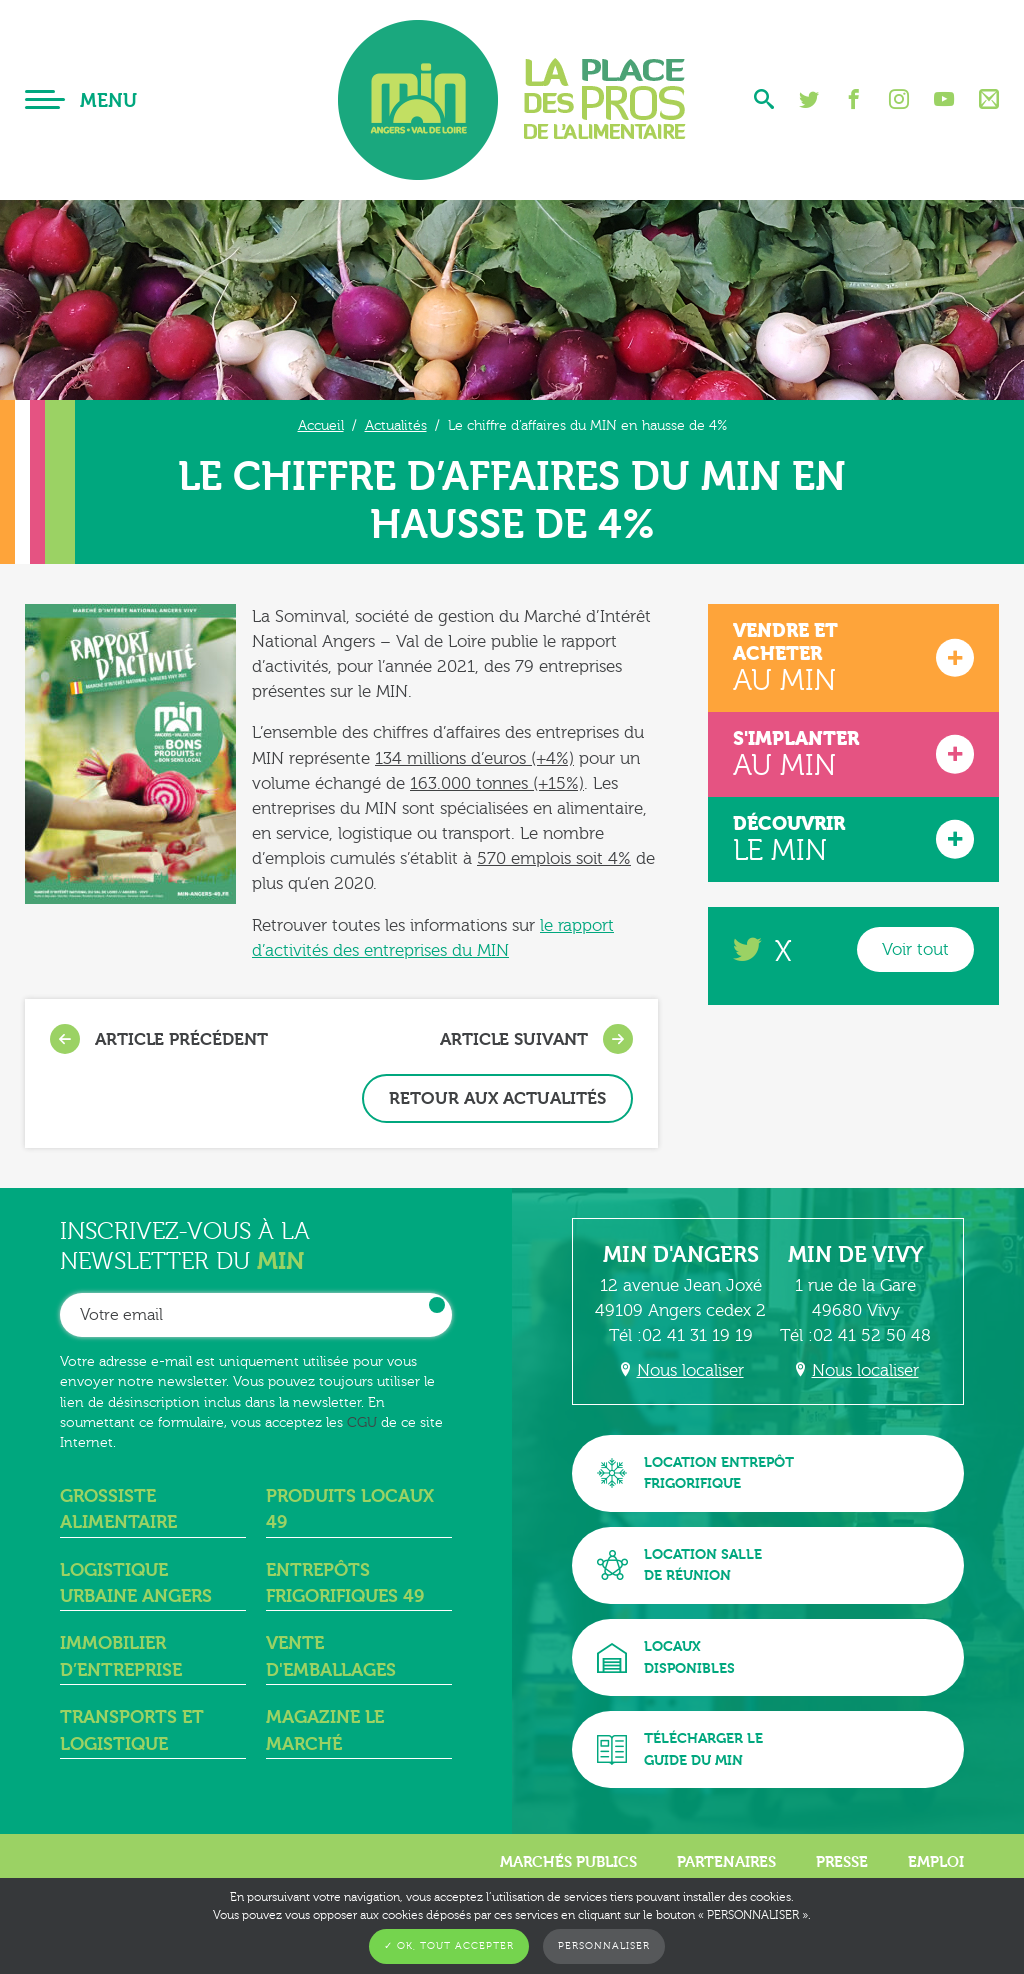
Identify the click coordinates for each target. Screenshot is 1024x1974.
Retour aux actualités (497, 1098)
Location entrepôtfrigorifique (695, 1473)
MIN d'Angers (681, 1255)
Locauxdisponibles (666, 1657)
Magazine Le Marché (325, 1730)
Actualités (396, 425)
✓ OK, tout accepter (449, 1946)
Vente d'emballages (331, 1656)
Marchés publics (568, 1862)
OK (437, 1305)
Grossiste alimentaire (118, 1509)
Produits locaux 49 (350, 1509)
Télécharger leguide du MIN (680, 1749)
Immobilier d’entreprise (121, 1656)
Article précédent (159, 1039)
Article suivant (536, 1039)
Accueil (321, 425)
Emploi (936, 1862)
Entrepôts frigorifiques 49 (345, 1583)
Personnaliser (604, 1946)
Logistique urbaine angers (136, 1583)
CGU (362, 1422)
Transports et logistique (132, 1730)
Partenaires (726, 1862)
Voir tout (915, 949)
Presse (842, 1862)
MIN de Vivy (856, 1255)
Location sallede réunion (679, 1565)
